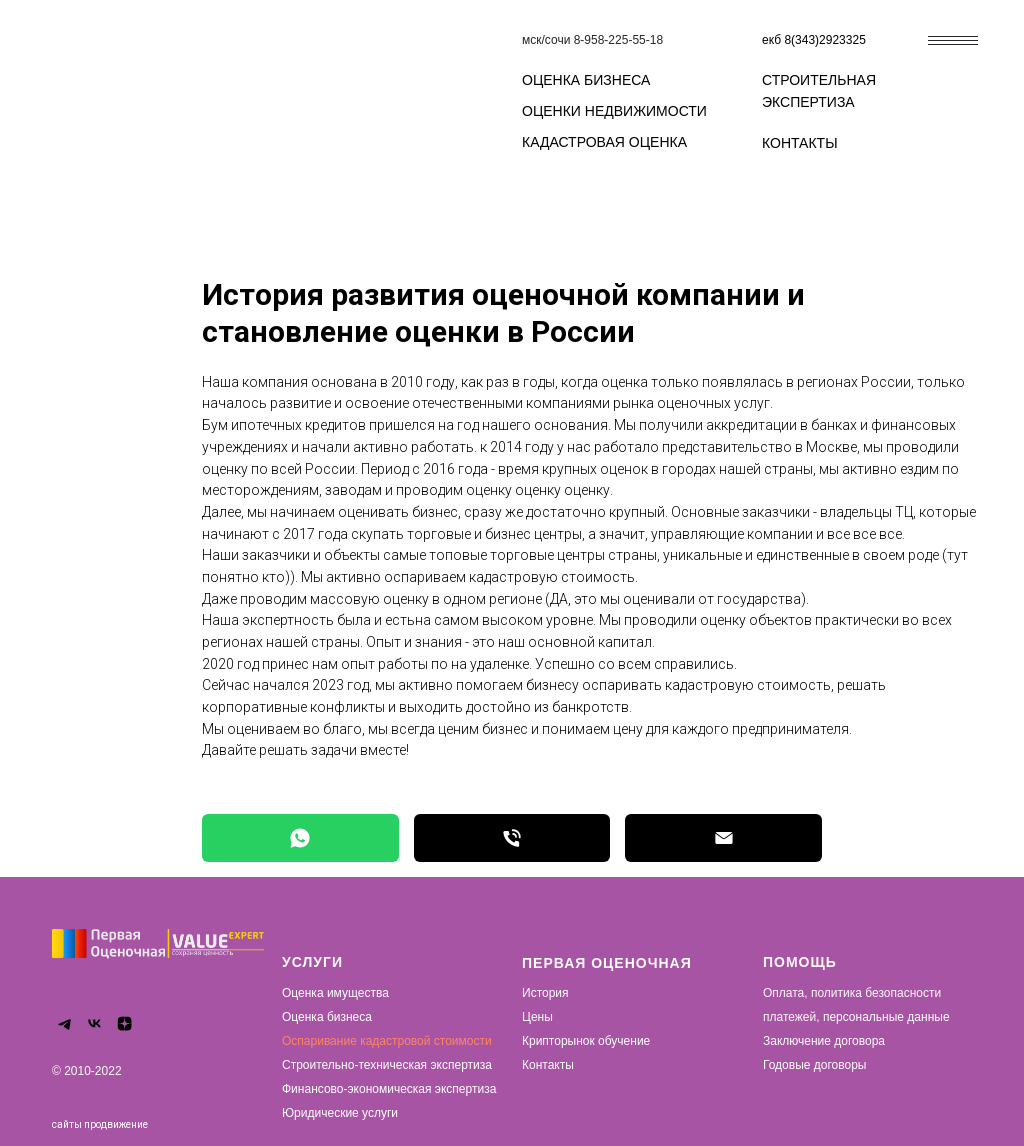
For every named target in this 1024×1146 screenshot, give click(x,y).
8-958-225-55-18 (618, 40)
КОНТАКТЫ (800, 143)
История (545, 993)
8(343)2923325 (824, 40)
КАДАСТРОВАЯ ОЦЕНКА (604, 142)
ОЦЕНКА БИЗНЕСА (586, 80)
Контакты (548, 1065)
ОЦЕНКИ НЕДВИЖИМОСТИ (614, 111)
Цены (537, 1017)
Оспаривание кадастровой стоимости (387, 1041)
